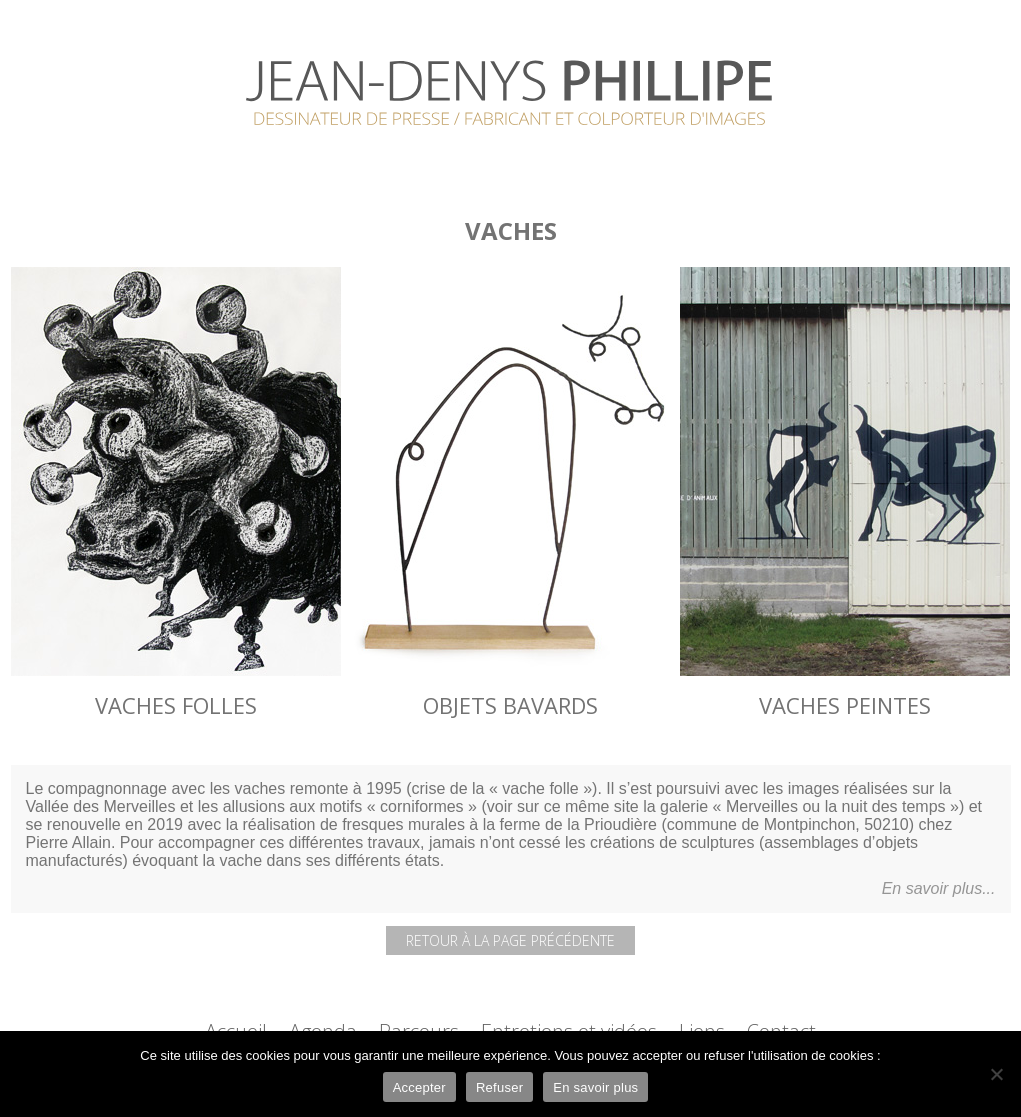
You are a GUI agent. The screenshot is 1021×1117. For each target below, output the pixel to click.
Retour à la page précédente (510, 940)
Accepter (419, 1087)
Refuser (499, 1087)
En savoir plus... (939, 888)
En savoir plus (595, 1087)
